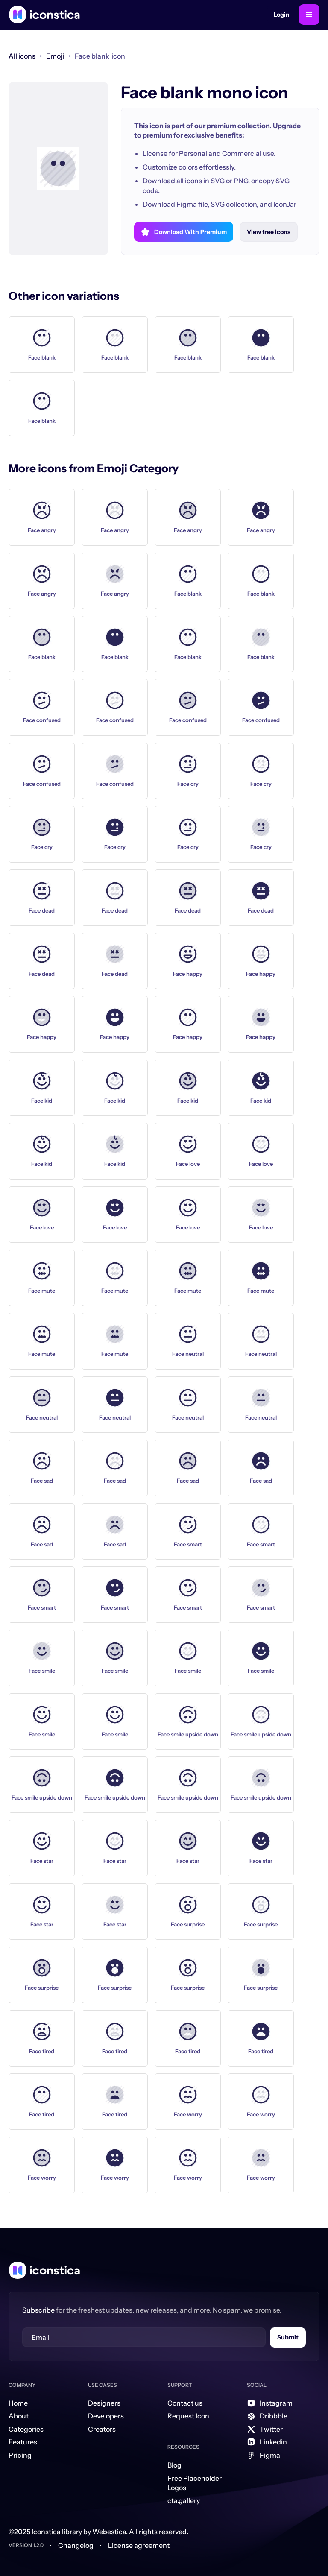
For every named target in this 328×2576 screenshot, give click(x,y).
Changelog (76, 2545)
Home (18, 2403)
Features (23, 2442)
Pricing (20, 2455)
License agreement (139, 2545)
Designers (104, 2403)
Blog (174, 2465)
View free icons (268, 232)
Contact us (184, 2403)
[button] (309, 14)
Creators (102, 2429)
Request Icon (188, 2416)
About (19, 2416)
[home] (44, 14)
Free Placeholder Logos (194, 2483)
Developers (106, 2416)
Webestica (109, 2531)
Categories (26, 2429)
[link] (55, 56)
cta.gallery (183, 2500)
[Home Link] (44, 2270)
